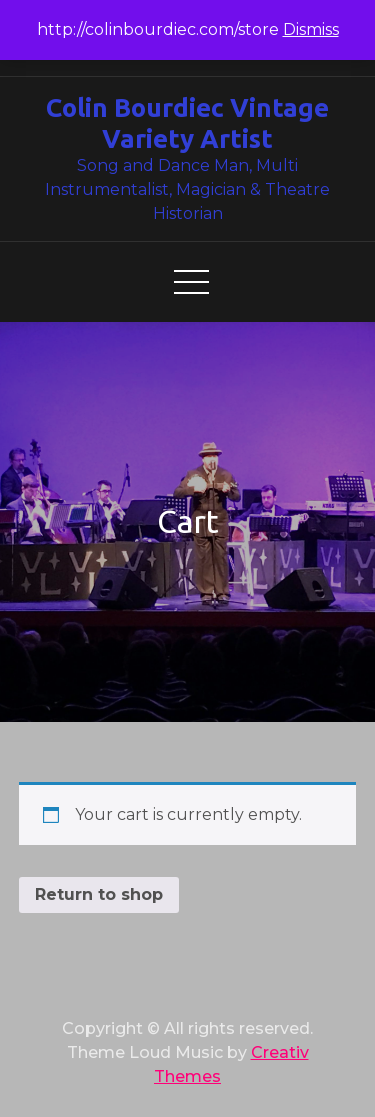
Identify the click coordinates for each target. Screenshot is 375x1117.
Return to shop (99, 894)
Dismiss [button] (311, 29)
